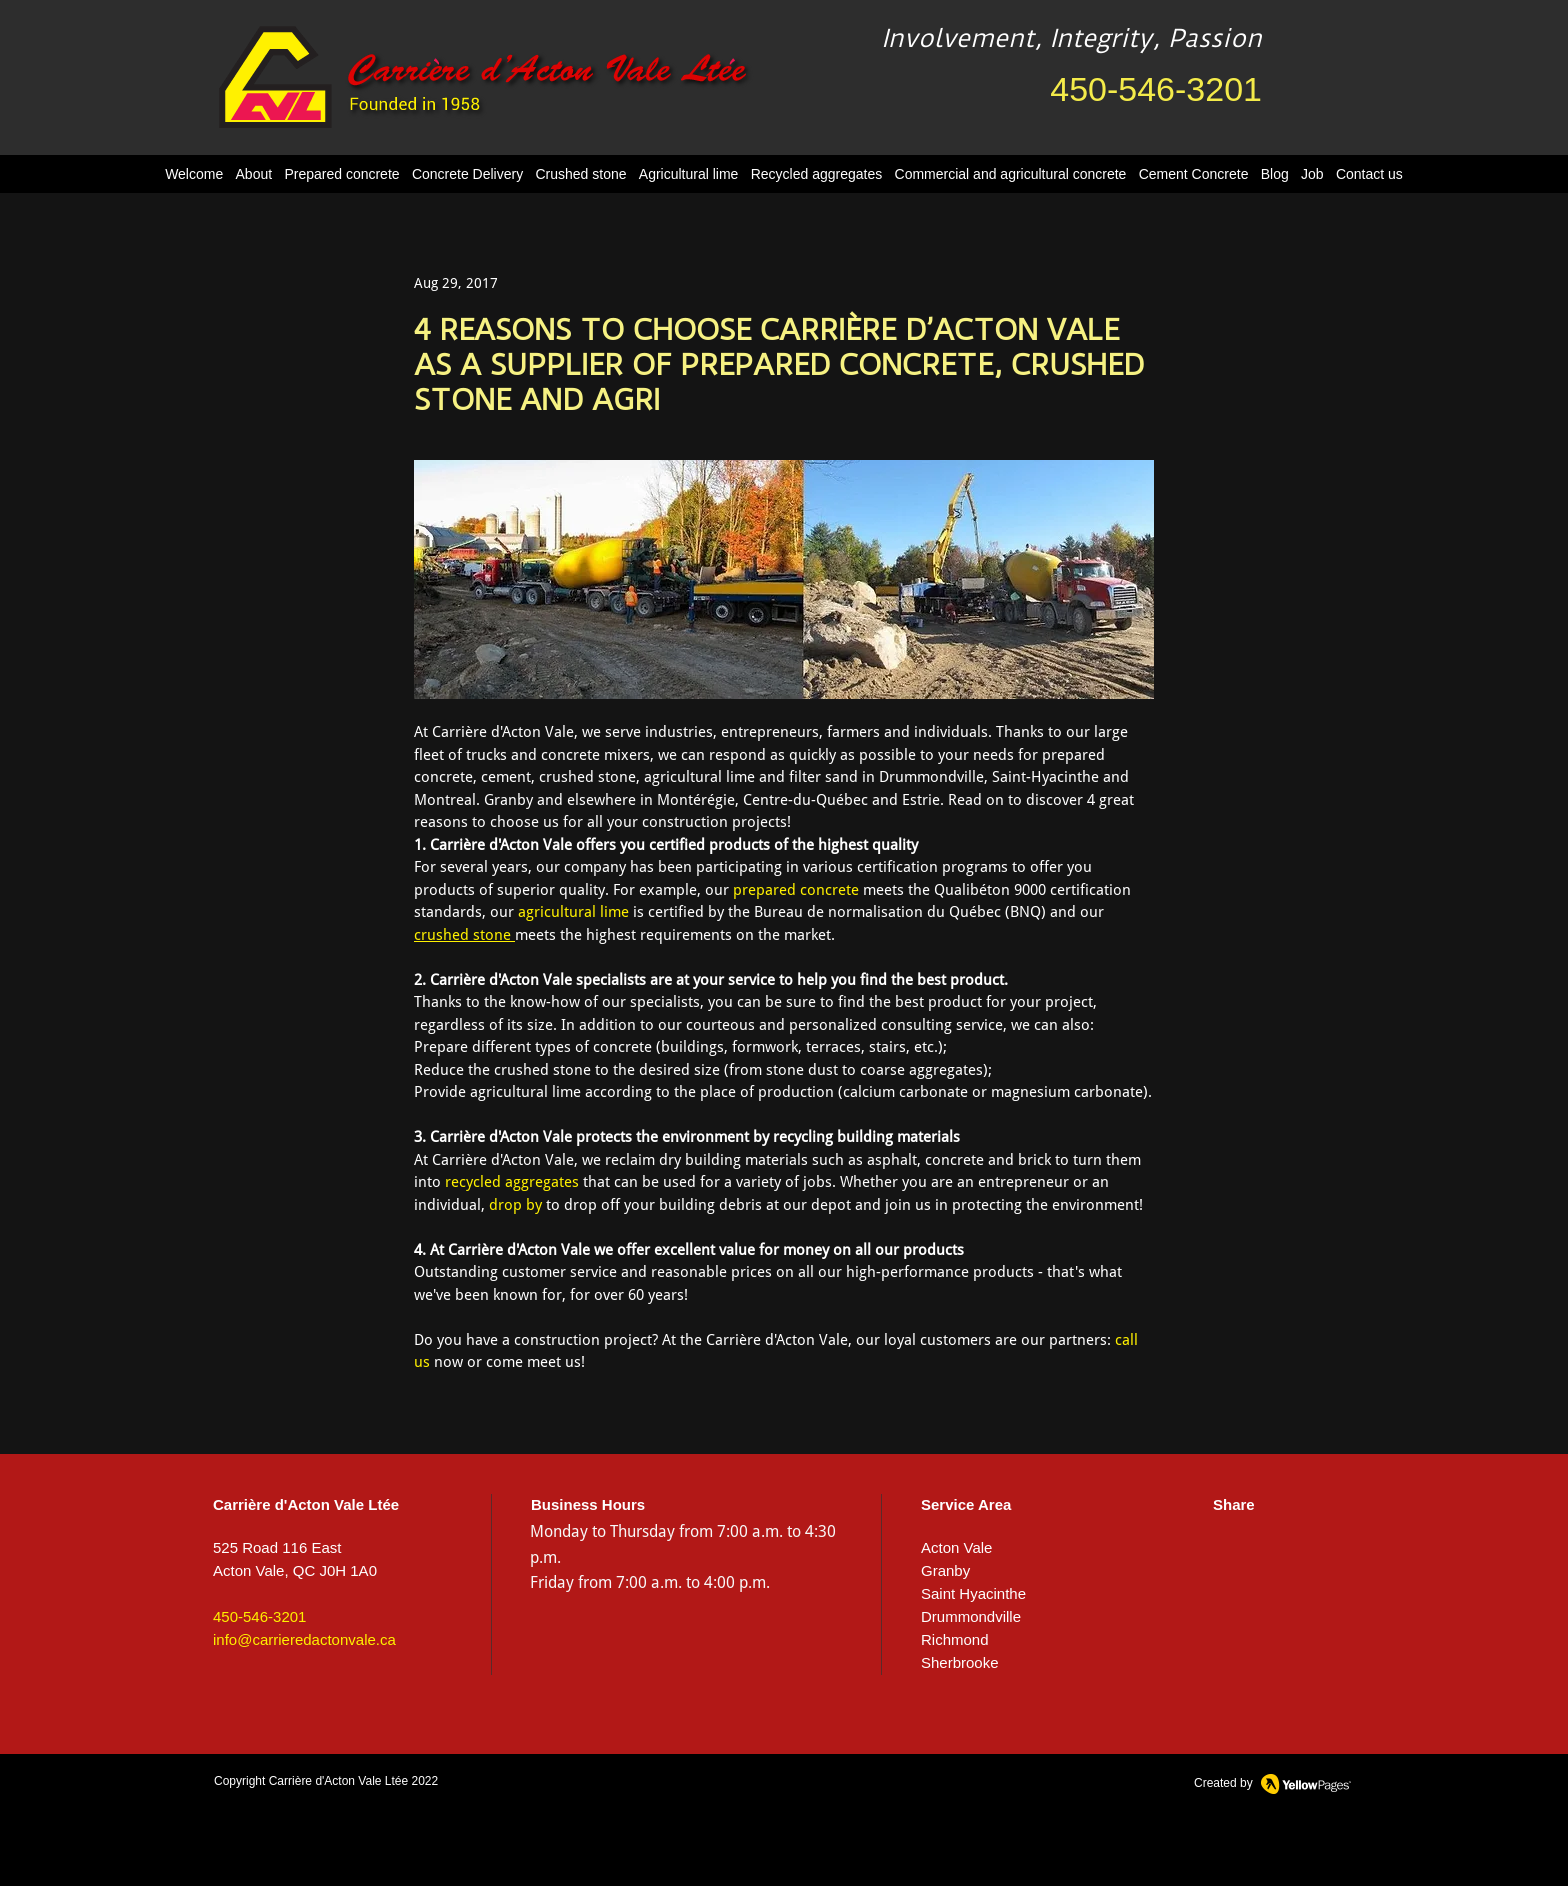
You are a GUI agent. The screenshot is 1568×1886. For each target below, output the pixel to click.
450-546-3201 (1156, 89)
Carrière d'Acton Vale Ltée (338, 1781)
